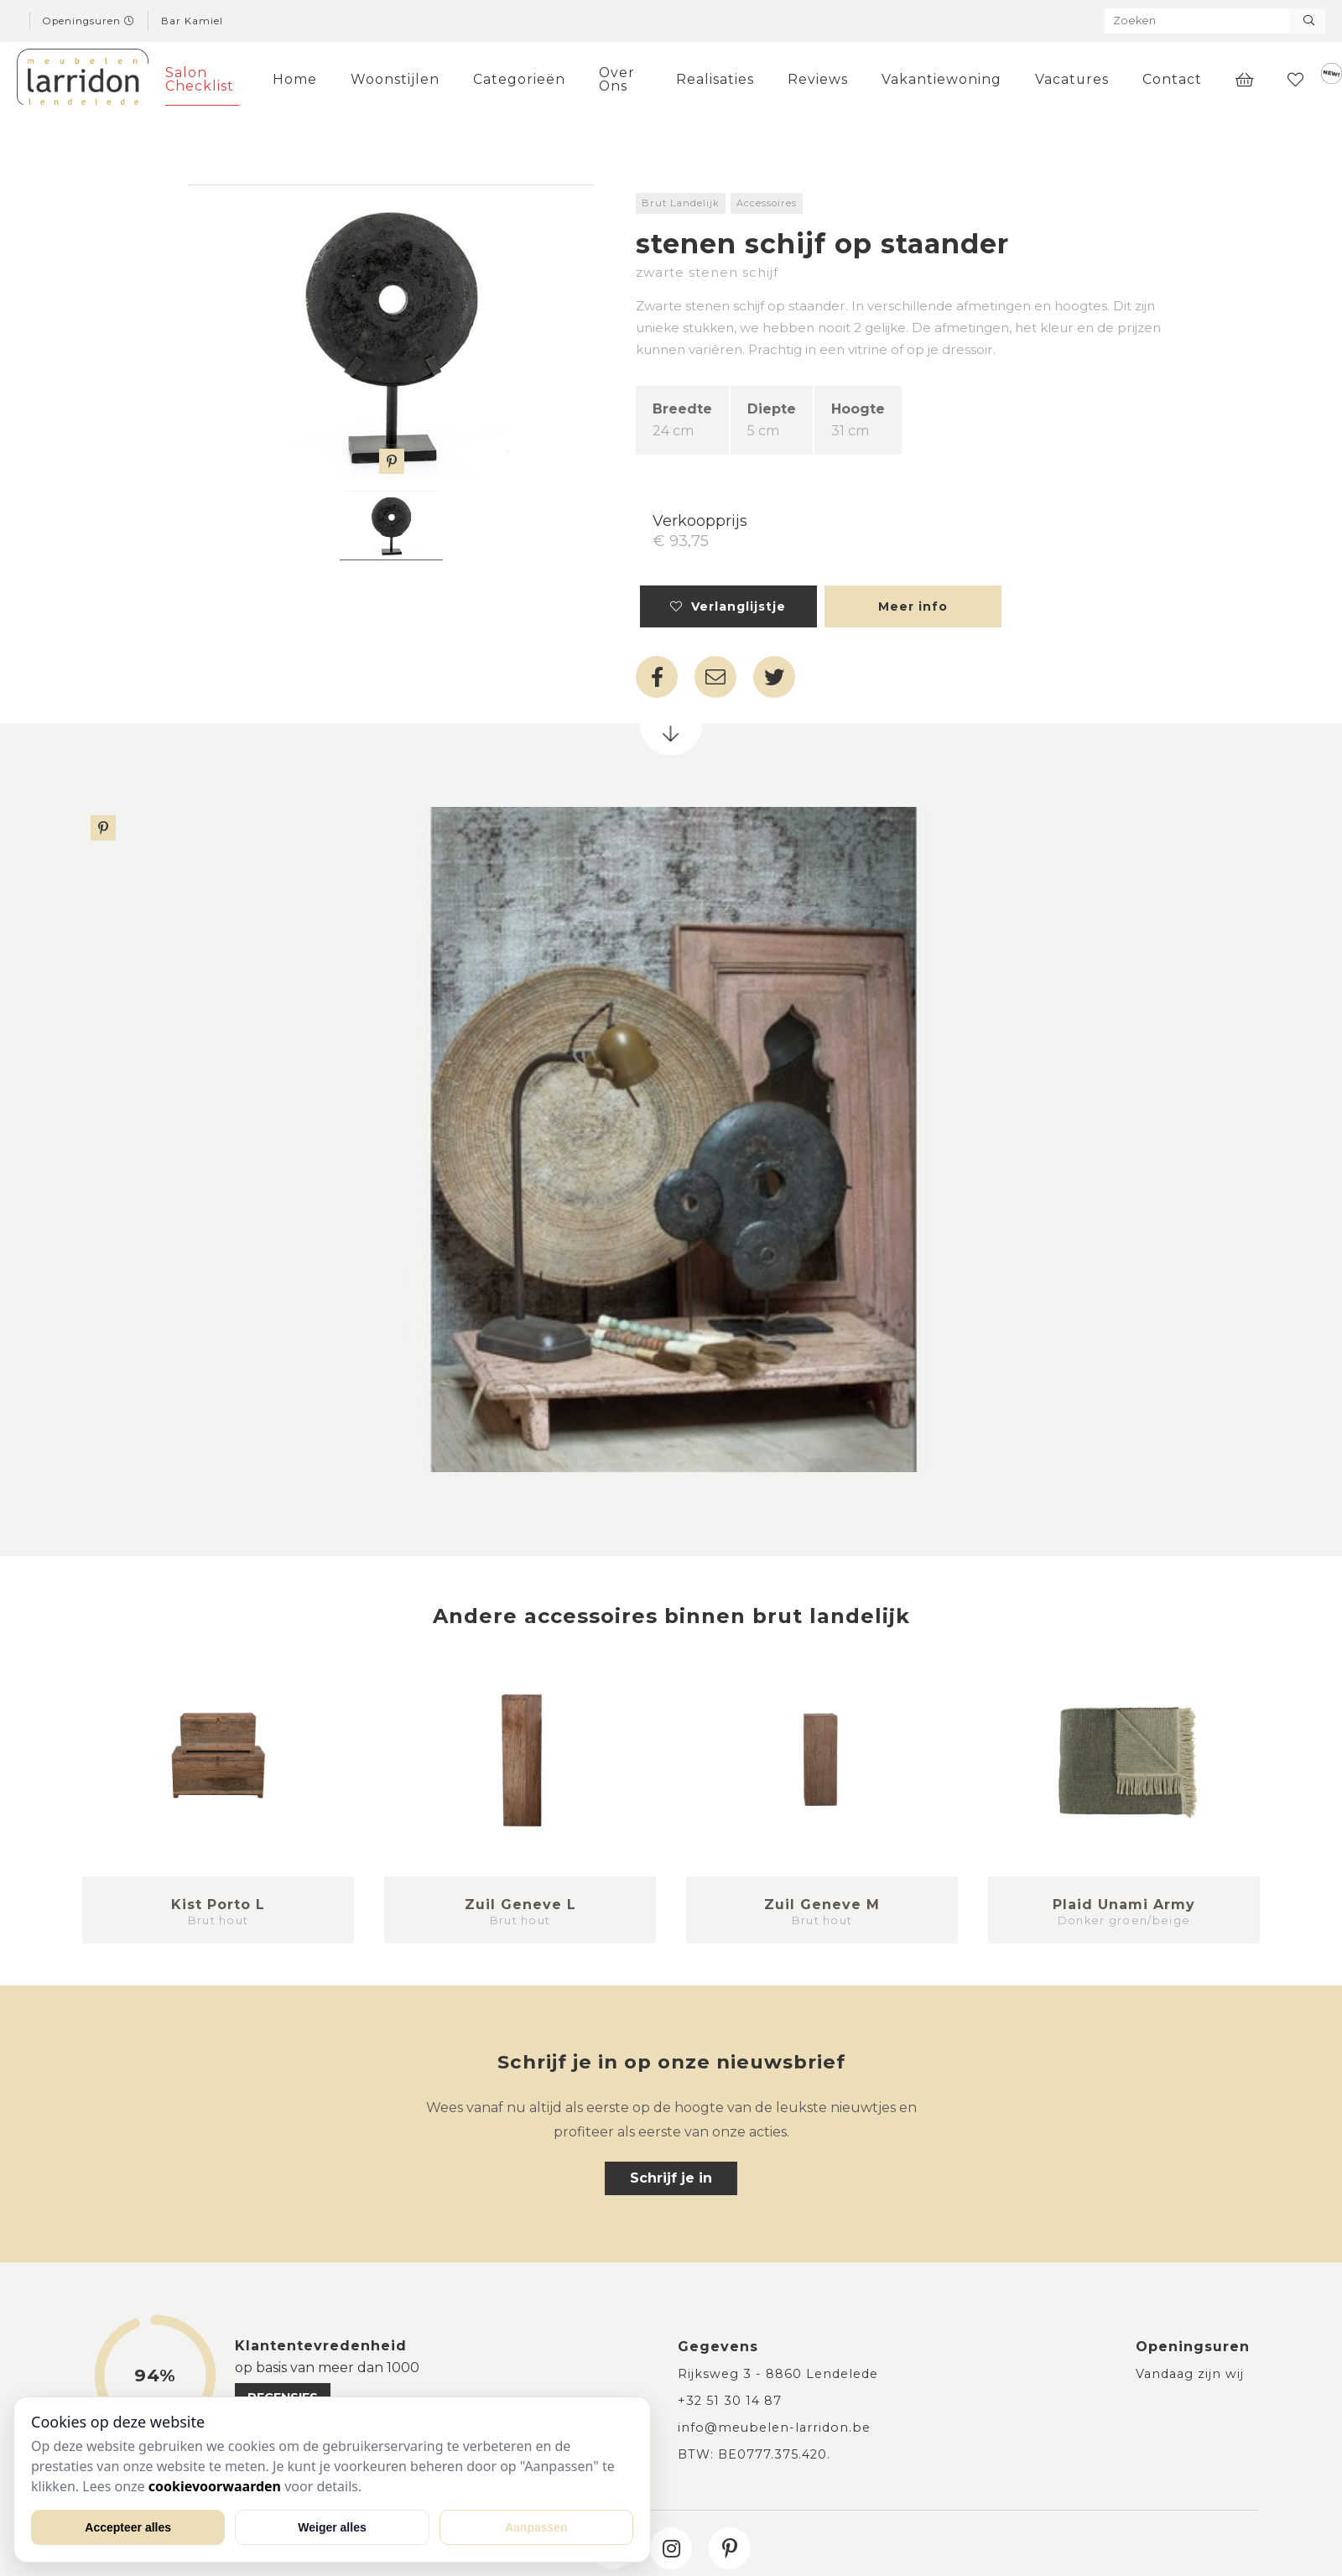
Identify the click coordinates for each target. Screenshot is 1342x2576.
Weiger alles (332, 2527)
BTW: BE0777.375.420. (754, 2454)
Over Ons (617, 79)
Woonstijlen (395, 79)
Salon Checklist (199, 79)
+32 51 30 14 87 (730, 2400)
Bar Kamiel (192, 21)
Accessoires (766, 203)
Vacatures (1072, 79)
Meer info (913, 606)
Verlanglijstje (728, 606)
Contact (1172, 79)
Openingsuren (89, 21)
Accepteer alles (128, 2527)
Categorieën (519, 79)
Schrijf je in (671, 2178)
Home (295, 79)
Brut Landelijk (681, 203)
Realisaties (715, 79)
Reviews (818, 79)
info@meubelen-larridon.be (774, 2427)
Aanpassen (536, 2527)
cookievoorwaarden (214, 2486)
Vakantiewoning (941, 79)
